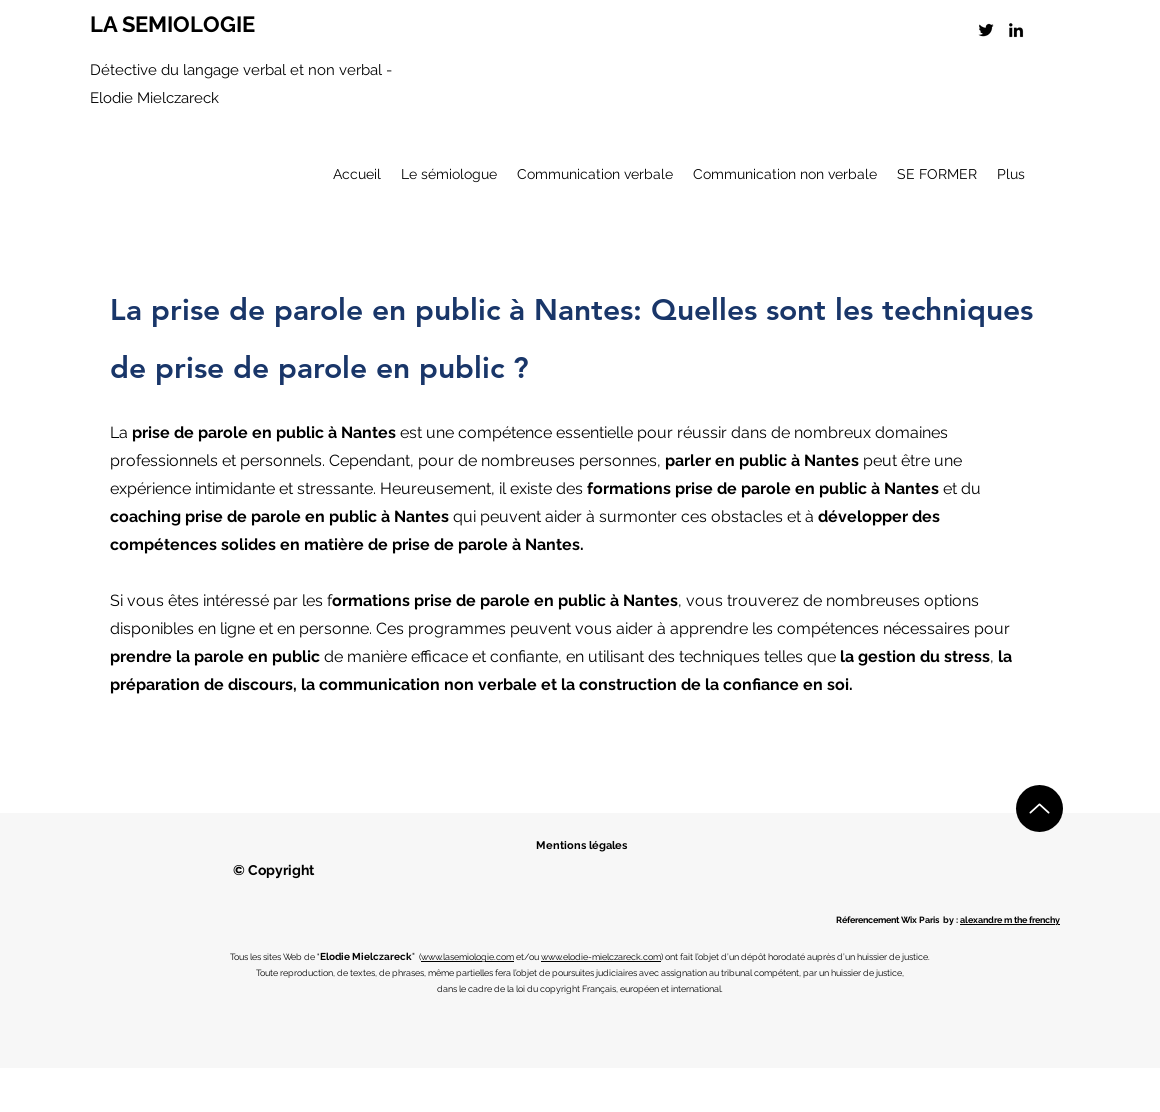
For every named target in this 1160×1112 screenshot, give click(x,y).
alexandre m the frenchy (1010, 920)
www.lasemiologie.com (467, 957)
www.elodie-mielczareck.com (601, 957)
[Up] (1039, 808)
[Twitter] (986, 30)
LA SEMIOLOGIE (172, 24)
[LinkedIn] (1016, 30)
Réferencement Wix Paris (887, 920)
